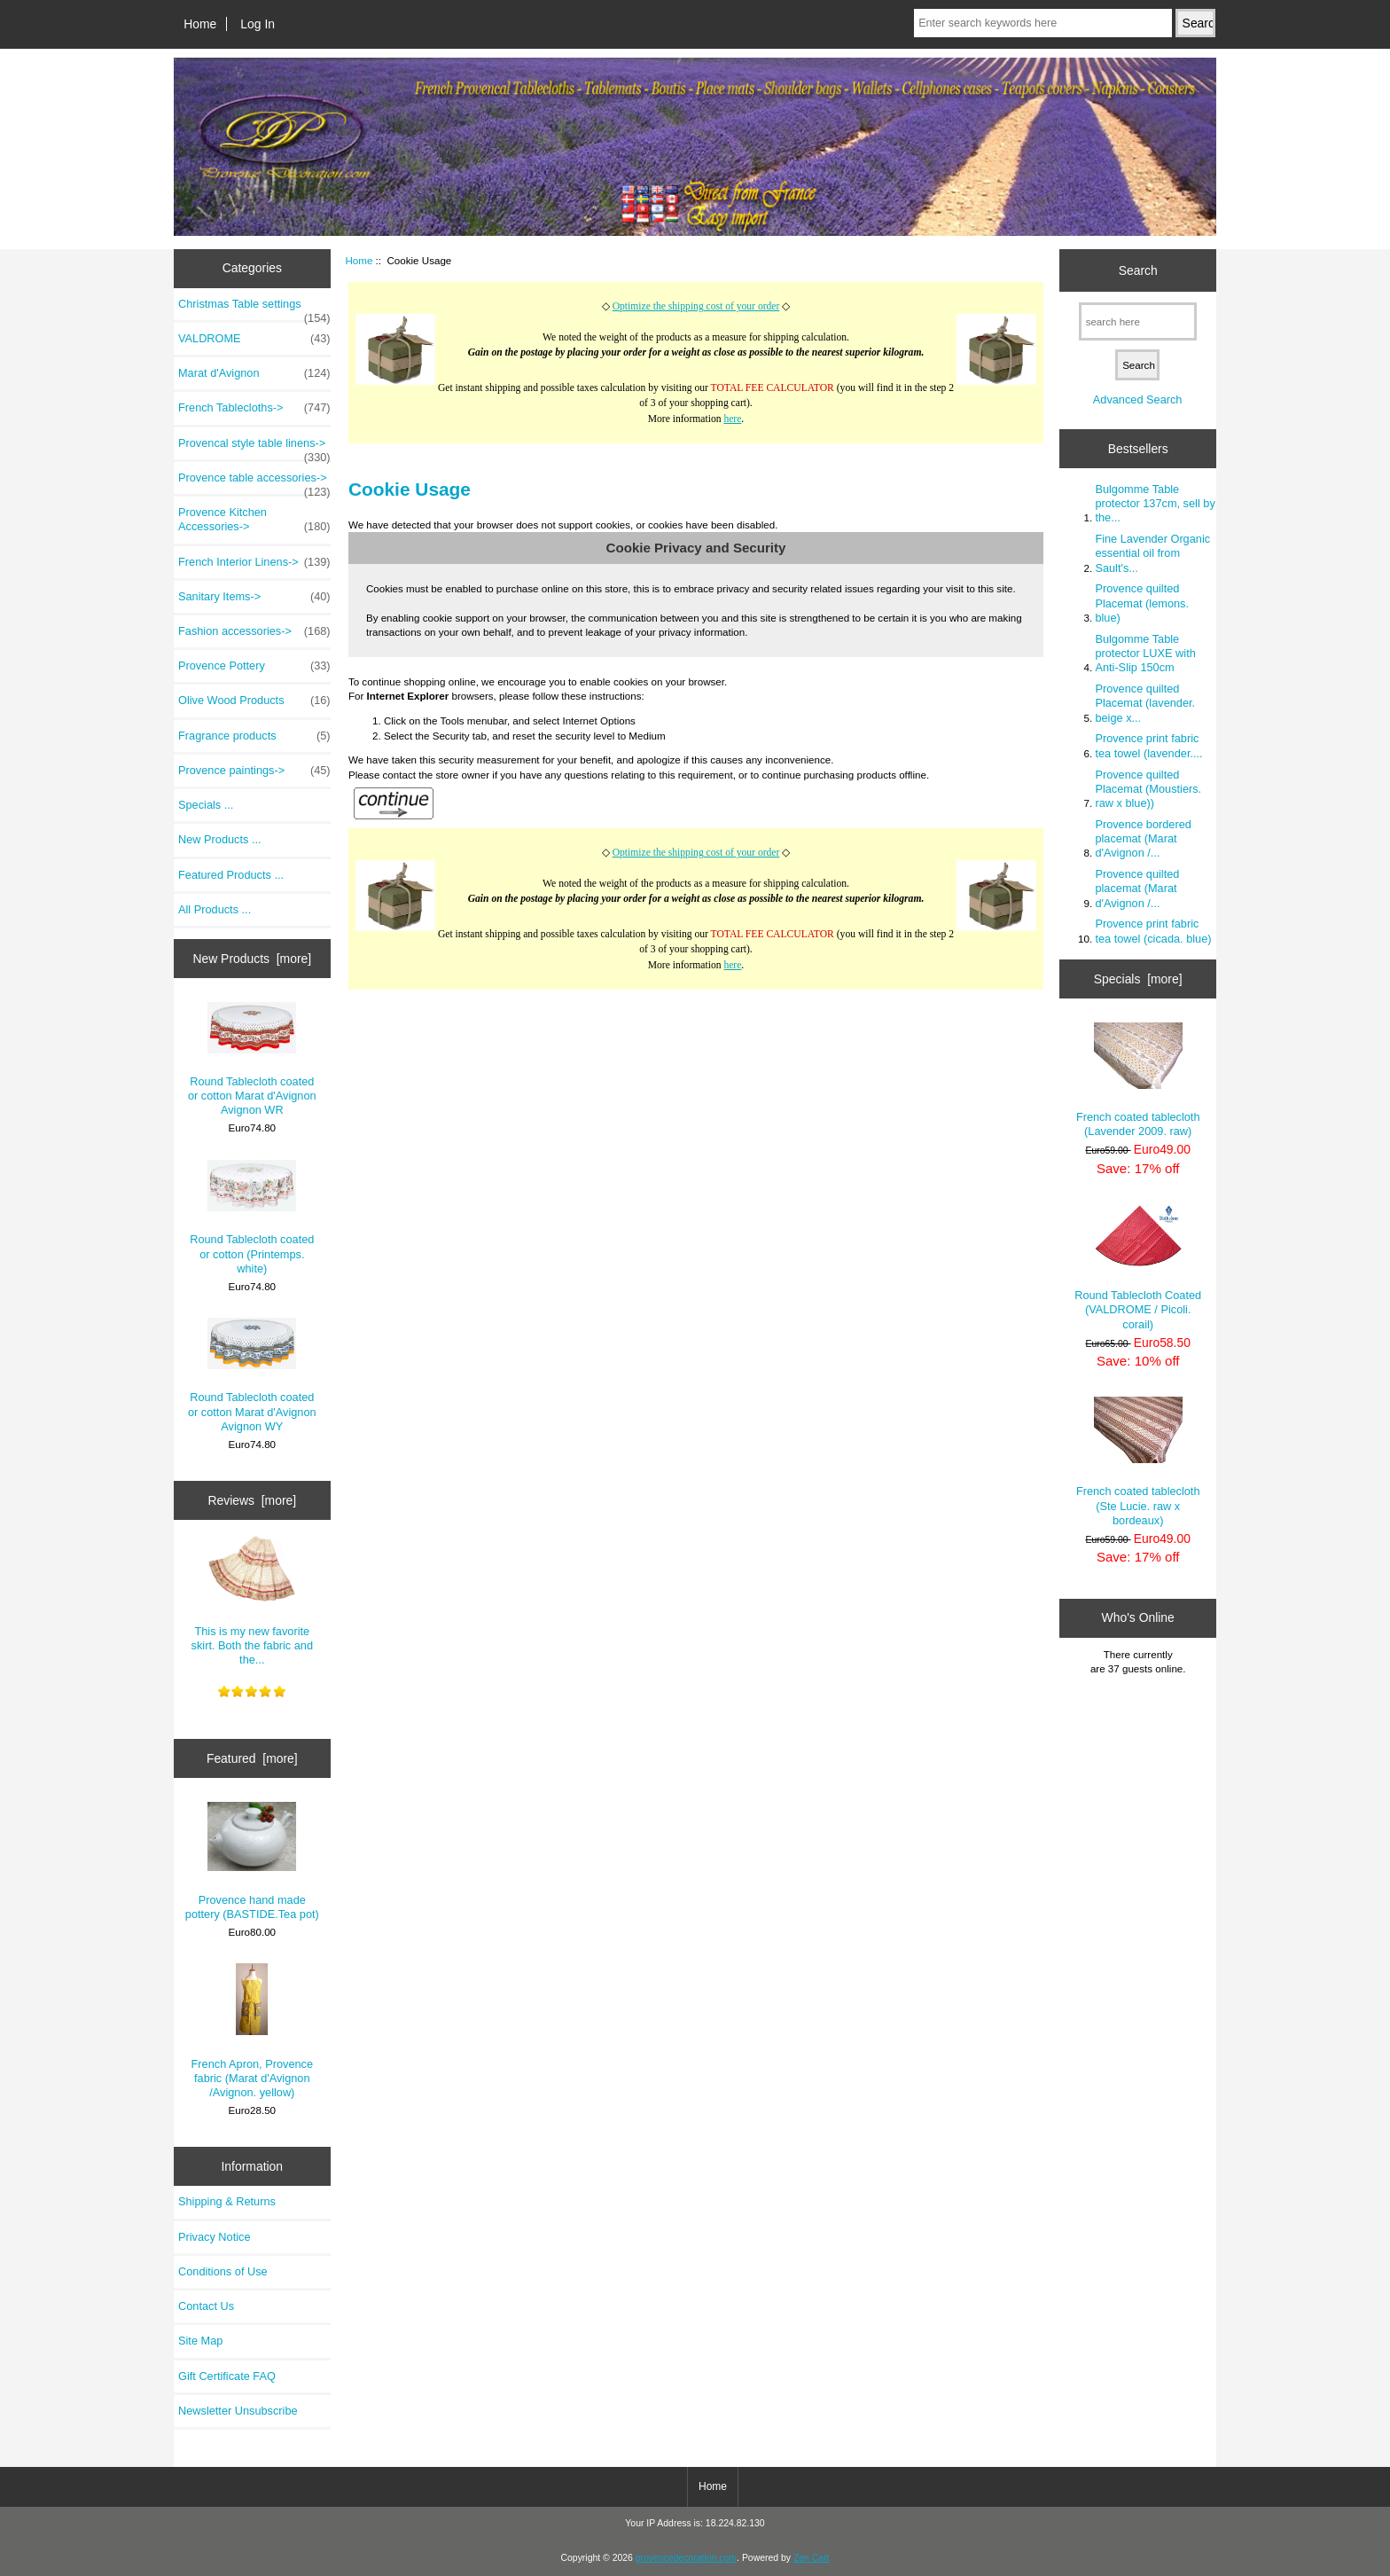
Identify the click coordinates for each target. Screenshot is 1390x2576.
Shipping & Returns (227, 2201)
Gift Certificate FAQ (227, 2376)
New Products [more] (251, 958)
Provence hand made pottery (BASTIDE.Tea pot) (252, 1861)
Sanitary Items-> (254, 597)
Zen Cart (811, 2558)
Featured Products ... (231, 874)
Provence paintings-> (254, 770)
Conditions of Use (223, 2271)
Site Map (200, 2340)
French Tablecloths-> (254, 408)
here (732, 419)
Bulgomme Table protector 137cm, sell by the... (1154, 503)
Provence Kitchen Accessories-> (254, 519)
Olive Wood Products (254, 700)
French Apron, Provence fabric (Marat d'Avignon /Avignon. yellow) (252, 2031)
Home (200, 24)
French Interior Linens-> (254, 562)
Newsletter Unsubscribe (238, 2410)
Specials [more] (1138, 979)
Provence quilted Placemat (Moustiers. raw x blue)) (1148, 789)
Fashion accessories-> (254, 631)
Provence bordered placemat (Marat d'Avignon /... (1143, 838)
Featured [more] (252, 1758)
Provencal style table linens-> (254, 447)
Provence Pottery (254, 666)
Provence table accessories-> (254, 482)
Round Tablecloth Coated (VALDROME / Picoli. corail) (1137, 1267)
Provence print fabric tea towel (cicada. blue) (1153, 930)
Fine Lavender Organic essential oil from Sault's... (1152, 553)
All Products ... (214, 909)
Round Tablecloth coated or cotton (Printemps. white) (252, 1217)
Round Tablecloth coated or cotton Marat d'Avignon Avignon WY (252, 1375)
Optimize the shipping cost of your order (696, 306)
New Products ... (220, 839)
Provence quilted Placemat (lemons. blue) (1142, 602)
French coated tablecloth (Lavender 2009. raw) (1138, 1080)
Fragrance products (254, 736)
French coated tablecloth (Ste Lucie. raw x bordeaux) (1138, 1462)
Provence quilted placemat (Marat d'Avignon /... (1137, 888)
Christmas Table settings (254, 308)
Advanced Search (1138, 399)
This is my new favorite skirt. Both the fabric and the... (252, 1600)
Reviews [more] (251, 1500)
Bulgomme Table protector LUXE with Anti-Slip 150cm (1145, 653)
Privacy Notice (214, 2236)
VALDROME (254, 339)
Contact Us (206, 2306)
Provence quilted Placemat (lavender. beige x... (1145, 703)
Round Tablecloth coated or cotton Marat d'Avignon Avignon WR (252, 1059)
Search (1138, 269)
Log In (257, 24)
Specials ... (205, 804)
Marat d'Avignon (254, 373)
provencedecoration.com (686, 2558)
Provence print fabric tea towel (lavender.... (1148, 745)
